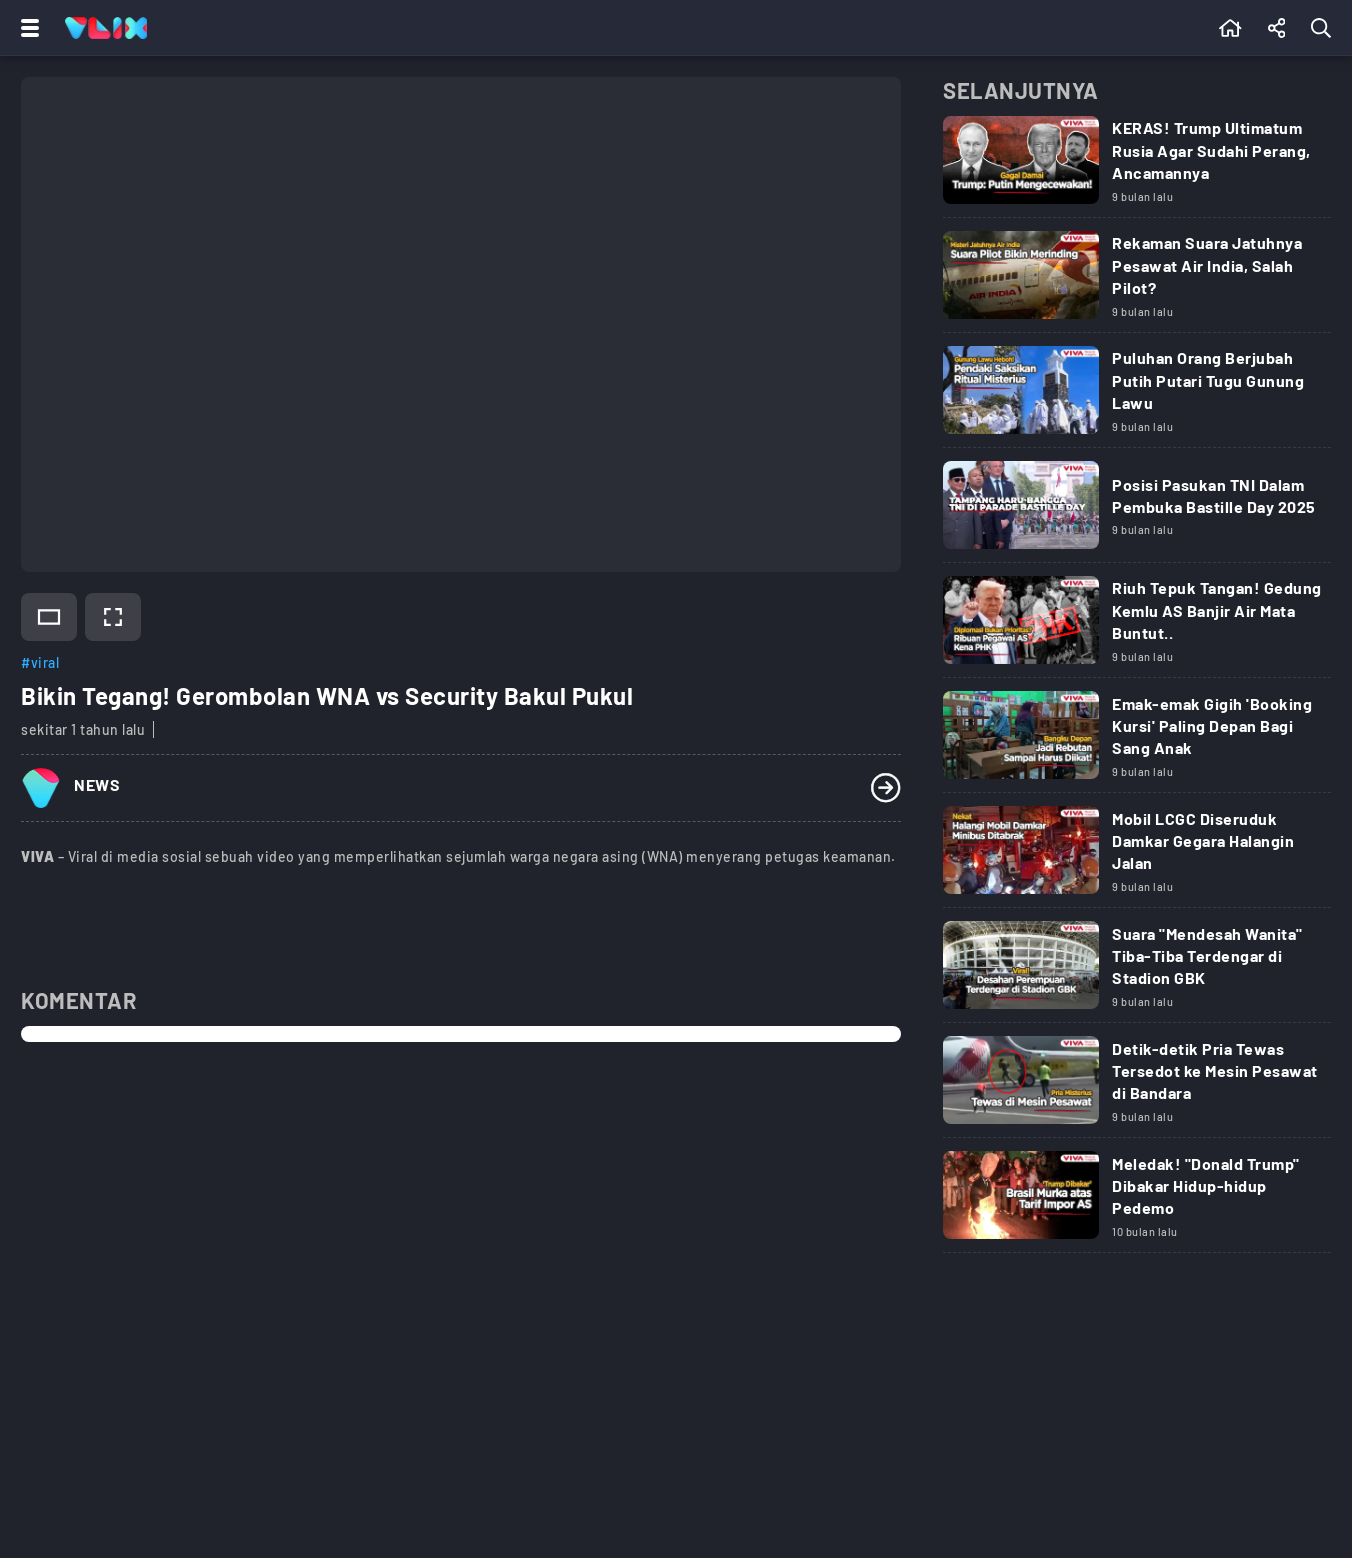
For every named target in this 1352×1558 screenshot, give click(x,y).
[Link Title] (1137, 168)
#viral (40, 662)
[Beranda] (1230, 28)
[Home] (106, 28)
